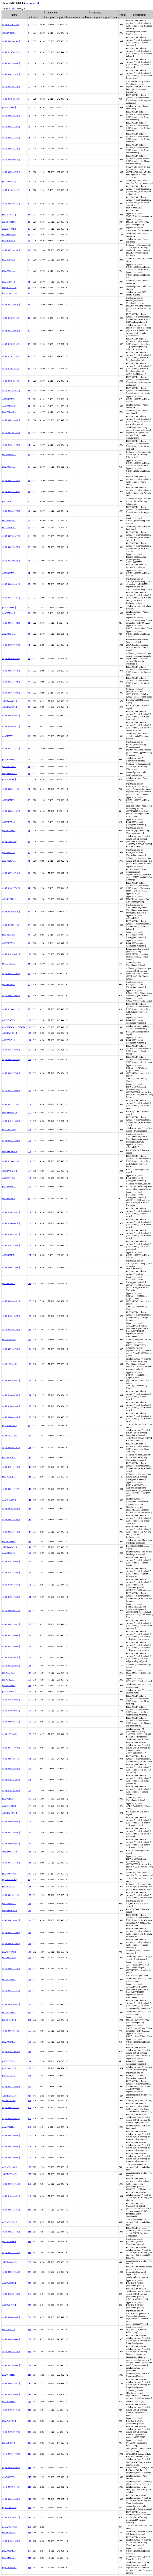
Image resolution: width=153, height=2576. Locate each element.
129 (29, 1329)
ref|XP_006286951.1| (11, 1301)
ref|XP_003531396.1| (11, 598)
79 (29, 701)
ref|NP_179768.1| (9, 1734)
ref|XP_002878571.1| (11, 1990)
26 (29, 229)
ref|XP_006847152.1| (11, 1968)
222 (29, 2305)
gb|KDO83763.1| (9, 271)
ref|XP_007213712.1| (11, 748)
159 (29, 1646)
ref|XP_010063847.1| (11, 1585)
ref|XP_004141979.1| (11, 1748)
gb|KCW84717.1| (9, 2305)
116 (29, 1161)
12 (29, 115)
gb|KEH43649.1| (9, 1541)
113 (29, 1129)
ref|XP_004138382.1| (11, 1920)
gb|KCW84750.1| (9, 2421)
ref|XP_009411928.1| (11, 2107)
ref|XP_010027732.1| (11, 888)
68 (29, 613)
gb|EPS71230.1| (8, 1680)
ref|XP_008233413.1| (11, 2232)
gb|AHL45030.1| (9, 1979)
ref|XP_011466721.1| (11, 1009)
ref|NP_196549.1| (9, 841)
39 (29, 304)
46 (29, 368)
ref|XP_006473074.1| (11, 547)
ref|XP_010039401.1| (11, 2410)
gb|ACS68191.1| (9, 2068)
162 (29, 1685)
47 (29, 381)
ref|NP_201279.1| (9, 1435)
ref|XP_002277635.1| (11, 2086)
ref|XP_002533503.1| (11, 973)
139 (29, 1673)
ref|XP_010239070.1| (11, 2051)
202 (29, 2020)
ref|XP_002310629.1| (11, 304)
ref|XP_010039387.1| (11, 2432)
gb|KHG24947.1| (9, 861)
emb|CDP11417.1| (9, 33)
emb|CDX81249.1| (10, 1171)
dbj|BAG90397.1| (9, 2507)
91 (29, 852)
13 (29, 126)
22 (29, 215)
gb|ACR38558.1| (9, 2401)
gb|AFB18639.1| (9, 2100)
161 (29, 1680)
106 (29, 1050)
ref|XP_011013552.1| (11, 318)
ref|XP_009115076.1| (11, 1759)
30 (29, 250)
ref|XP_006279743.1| (11, 1073)
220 (29, 2262)
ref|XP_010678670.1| (11, 1657)
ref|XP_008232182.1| (11, 480)
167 (29, 1711)
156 (29, 2031)
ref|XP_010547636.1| (11, 1597)
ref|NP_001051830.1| (11, 2454)
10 (29, 107)
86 (29, 736)
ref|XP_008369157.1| (11, 204)
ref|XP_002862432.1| (11, 811)
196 (29, 1943)
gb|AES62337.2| (8, 1553)
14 (29, 137)
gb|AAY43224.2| (9, 2375)
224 (29, 2232)
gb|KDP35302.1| (9, 229)
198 (29, 1979)
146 (29, 1519)
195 (29, 1957)
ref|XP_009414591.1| (11, 2004)
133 (29, 1380)
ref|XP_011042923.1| (11, 99)
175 (29, 1790)
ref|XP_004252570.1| (11, 74)
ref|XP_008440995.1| (11, 1417)
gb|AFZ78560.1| (8, 613)
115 (29, 1151)
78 (29, 693)
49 (29, 406)
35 (29, 748)
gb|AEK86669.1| (9, 759)
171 (29, 1748)
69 (29, 1425)
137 (29, 1435)
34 (29, 282)
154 (29, 1597)
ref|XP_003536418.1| (11, 1532)
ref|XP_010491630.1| (11, 1121)
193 (29, 1952)
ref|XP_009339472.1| (11, 115)
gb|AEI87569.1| (8, 736)
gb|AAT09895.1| (9, 181)
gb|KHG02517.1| (9, 1477)
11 (29, 86)
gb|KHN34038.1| (9, 501)
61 (29, 536)
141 (29, 1467)
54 (29, 445)
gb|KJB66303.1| (8, 2075)
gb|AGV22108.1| (9, 527)
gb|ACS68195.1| (9, 1957)
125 (29, 1267)
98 (29, 935)
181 (29, 1843)
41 (29, 330)
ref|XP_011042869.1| (11, 381)
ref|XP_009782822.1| (11, 536)
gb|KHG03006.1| (9, 1886)
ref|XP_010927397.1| (11, 1779)
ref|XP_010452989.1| (11, 1050)
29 (29, 789)
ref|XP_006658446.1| (11, 2339)
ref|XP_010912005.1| (11, 1245)
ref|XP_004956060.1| (11, 2157)
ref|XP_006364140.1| (11, 41)
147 (29, 1532)
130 (29, 1339)
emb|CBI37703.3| (9, 2174)
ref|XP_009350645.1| (11, 1646)
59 (29, 520)
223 (29, 2410)
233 (29, 2329)
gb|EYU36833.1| (9, 222)
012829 (12, 8)
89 (29, 1198)
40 (29, 318)
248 (29, 2487)
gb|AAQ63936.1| (9, 2477)
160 (29, 1657)
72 (29, 645)
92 (29, 861)
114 (29, 1140)
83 (29, 715)
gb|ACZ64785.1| (9, 779)
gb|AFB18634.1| (9, 1339)
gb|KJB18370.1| (8, 935)
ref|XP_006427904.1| (11, 1267)
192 (29, 1932)
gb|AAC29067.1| (9, 1799)
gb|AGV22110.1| (9, 2127)
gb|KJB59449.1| (8, 1178)
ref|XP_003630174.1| (11, 658)
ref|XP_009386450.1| (11, 2351)
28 (29, 240)
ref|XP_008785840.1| (11, 1768)
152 (29, 1572)
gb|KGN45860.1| (9, 1903)
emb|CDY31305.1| (10, 707)
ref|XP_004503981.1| (11, 715)
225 (29, 2241)
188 (29, 2051)
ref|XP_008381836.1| (11, 137)
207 (29, 2174)
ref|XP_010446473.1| (11, 1223)
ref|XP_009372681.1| (11, 2210)
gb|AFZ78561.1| (8, 282)
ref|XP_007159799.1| (11, 1349)
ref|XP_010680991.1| (11, 1711)
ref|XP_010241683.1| (11, 445)
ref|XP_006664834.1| (11, 2499)
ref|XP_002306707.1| (11, 172)
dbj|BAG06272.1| (9, 293)
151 (29, 1561)
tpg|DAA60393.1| (9, 1425)
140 (29, 1457)
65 (29, 584)
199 (29, 1990)
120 (29, 1186)
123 (29, 1245)
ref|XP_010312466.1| (11, 1572)
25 (29, 399)
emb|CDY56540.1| (10, 1910)
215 (29, 2157)
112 (29, 1121)
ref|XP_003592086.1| (11, 1665)
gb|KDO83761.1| (9, 520)
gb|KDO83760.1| (9, 573)
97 (29, 925)
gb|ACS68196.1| (9, 1129)
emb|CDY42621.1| (10, 1547)
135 (29, 1406)
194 (29, 2061)
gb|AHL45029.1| (9, 2012)
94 (29, 888)
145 (29, 1508)
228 (29, 2283)
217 (29, 2551)
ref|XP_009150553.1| (11, 1059)
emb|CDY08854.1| (10, 1112)
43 (29, 356)
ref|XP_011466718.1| (11, 1161)
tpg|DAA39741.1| (9, 2222)
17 (29, 172)
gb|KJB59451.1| (8, 1040)
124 (29, 1255)
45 (29, 811)
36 (29, 467)
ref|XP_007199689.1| (11, 560)
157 (29, 1624)
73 (29, 759)
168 (29, 1903)
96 (29, 911)
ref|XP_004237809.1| (11, 1932)
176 (29, 1799)
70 (29, 822)
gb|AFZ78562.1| (8, 240)
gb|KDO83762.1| (9, 399)
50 (29, 973)
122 (29, 1234)
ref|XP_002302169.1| (11, 86)
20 (29, 454)
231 (29, 2317)
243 (29, 2394)
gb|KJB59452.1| (8, 1020)
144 (29, 1500)
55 (29, 480)
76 (29, 671)
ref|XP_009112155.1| (11, 1104)
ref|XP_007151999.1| (11, 1090)
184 (29, 1886)
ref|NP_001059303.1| (11, 2467)
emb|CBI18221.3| (9, 287)
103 (29, 1033)
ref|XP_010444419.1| (11, 1467)
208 (29, 2100)
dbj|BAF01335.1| (9, 964)
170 (29, 1734)
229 (29, 2421)
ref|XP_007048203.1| (11, 693)
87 (29, 1879)
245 (29, 2454)
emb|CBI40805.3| (9, 2262)
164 (29, 1665)
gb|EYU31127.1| (9, 2020)
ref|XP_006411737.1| (11, 1489)
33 (29, 634)
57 (29, 501)
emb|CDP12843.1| (9, 773)
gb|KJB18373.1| (8, 943)
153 (29, 1585)
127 (29, 1301)
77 (29, 682)
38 (29, 293)
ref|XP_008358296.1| (11, 126)
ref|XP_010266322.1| (11, 2517)
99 (29, 943)
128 (29, 1316)
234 (29, 2532)
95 (29, 899)
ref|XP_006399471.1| (11, 1610)
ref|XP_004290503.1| (11, 420)
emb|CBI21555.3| (9, 2096)
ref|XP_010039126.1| (11, 2294)
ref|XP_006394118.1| (11, 789)
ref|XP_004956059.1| (11, 2146)
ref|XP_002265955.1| (11, 390)
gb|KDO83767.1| (9, 634)
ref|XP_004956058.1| (11, 2135)
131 (29, 1349)
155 (29, 1610)
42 (29, 344)
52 (29, 420)
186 (29, 2167)
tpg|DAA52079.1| (9, 1879)
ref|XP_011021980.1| (11, 356)
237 (29, 2351)
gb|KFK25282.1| (9, 1806)
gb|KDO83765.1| (9, 467)
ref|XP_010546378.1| (11, 1316)
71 (29, 984)
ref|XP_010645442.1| (11, 2196)
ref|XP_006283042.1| (11, 1380)
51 (29, 412)
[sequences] (32, 2)
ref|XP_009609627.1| (11, 726)
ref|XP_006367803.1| (11, 1943)
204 (29, 2075)
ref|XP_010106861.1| (11, 954)
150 (29, 1553)
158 (29, 1635)
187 (29, 1895)
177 (29, 1806)
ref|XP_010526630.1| (11, 1561)
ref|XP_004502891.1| (11, 1447)
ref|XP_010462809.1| (11, 1406)
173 (29, 1768)
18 (29, 181)
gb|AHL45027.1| (9, 1685)
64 (29, 573)
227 (29, 2272)
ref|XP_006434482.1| (11, 623)
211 (29, 2118)
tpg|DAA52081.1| (9, 2527)
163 (29, 2042)
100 (29, 1020)
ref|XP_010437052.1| (11, 1212)
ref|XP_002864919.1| (11, 911)
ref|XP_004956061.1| (11, 2118)
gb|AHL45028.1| (9, 1691)
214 (29, 2146)
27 (29, 234)
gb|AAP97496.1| (9, 107)
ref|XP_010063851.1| (11, 2184)
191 (29, 1920)
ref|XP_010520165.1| (11, 1790)
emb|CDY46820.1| (10, 701)
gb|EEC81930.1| (8, 2443)
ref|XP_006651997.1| (11, 2383)
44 (29, 964)
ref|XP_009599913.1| (11, 159)
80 (29, 707)
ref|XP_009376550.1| (11, 148)
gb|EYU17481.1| (9, 899)
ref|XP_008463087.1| (11, 1843)
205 (29, 2086)
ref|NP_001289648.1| (11, 2365)
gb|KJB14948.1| (8, 1198)
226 (29, 2252)
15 (29, 148)
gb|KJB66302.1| (8, 2061)
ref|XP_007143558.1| (11, 1863)
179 (29, 1821)
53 (29, 432)
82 (29, 766)
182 (29, 1852)
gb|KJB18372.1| (8, 852)
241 (29, 2517)
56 (29, 491)
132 (29, 1364)
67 (29, 607)
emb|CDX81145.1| (9, 1852)
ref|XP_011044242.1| (11, 190)
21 (29, 204)
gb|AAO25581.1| (9, 412)
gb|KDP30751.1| (9, 215)
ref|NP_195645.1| (9, 1364)
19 (29, 190)
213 (29, 2135)
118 (29, 1178)
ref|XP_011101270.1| (11, 24)
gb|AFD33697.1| (9, 1500)
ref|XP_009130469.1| (11, 671)
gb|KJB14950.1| (8, 1283)
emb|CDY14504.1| (10, 1033)
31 (29, 260)
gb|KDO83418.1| (9, 2551)
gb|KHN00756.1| (9, 766)
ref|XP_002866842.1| (11, 1329)
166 (29, 1700)
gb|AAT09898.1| (9, 1874)
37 (29, 287)
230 (29, 2432)
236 (29, 2443)
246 (29, 2467)
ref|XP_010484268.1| (11, 1395)
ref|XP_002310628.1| (11, 330)
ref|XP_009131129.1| (11, 1895)
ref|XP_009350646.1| (11, 1635)
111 (29, 1112)
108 (29, 1073)
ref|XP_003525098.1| (11, 511)
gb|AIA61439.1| (8, 260)
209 (29, 2222)
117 (29, 1171)
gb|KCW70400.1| (9, 2241)
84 (29, 726)
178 (29, 1813)
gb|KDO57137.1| (9, 1255)
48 (29, 390)
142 (29, 1477)
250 (29, 2527)
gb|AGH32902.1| (9, 2558)
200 (29, 2004)
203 (29, 2068)
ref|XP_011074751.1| (11, 52)
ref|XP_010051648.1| (11, 2541)
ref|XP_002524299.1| (11, 250)
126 (29, 1283)
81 (29, 995)
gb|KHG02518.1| (9, 1457)
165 (29, 1691)
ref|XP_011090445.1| (11, 925)
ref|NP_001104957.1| (11, 2487)
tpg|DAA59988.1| (9, 2167)
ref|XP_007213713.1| (11, 873)
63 (29, 560)
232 (29, 2507)
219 (29, 2196)
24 (29, 623)
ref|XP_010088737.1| (11, 645)
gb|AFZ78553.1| (8, 406)
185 (29, 1874)
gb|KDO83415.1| (9, 2042)
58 (29, 511)
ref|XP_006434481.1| (11, 584)
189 (29, 1910)
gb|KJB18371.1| (8, 822)
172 (29, 1759)
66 (29, 598)
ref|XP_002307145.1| (11, 432)
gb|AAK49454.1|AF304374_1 (14, 1027)
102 (29, 1027)
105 (29, 2541)
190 (29, 2401)
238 (29, 2567)
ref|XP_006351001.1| (11, 1624)
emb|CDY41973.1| (10, 1813)
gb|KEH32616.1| (9, 2532)
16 (29, 159)
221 (29, 2210)
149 (29, 1547)
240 (29, 2375)
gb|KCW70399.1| (9, 2283)
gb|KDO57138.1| (9, 800)
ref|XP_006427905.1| (11, 995)
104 (29, 1040)
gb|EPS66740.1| (8, 1673)
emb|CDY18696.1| (10, 1151)
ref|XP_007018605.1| (11, 2394)
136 (29, 1417)
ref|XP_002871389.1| (11, 1140)
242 (29, 2383)
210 (29, 2107)
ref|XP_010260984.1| (11, 1700)
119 (29, 1212)
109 (29, 1090)
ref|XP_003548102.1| (11, 491)
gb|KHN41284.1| (9, 454)
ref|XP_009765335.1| (11, 63)
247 (29, 2477)
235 (29, 2339)
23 (29, 222)
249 (29, 2499)
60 (29, 527)
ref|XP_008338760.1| (11, 1519)
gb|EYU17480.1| (9, 830)
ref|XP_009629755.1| (11, 1722)
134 (29, 1395)
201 (29, 2012)
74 (29, 830)
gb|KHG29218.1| (9, 1186)
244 (29, 2558)
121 (29, 1223)
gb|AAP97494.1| (9, 1952)
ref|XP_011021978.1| (11, 368)
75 (29, 658)
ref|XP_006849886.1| (11, 2317)
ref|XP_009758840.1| (11, 1832)
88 (29, 773)
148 (29, 1541)
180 (29, 1832)
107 (29, 1059)
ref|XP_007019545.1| (11, 1508)
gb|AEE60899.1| (9, 234)
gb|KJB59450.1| (8, 984)
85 (29, 1009)
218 (29, 2184)
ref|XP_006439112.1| (11, 2031)
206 (29, 2096)
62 (29, 547)
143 (29, 1489)
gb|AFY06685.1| (9, 607)
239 (29, 2365)
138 (29, 1447)
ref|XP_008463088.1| (11, 1821)
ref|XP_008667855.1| (11, 2272)
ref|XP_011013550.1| (11, 344)
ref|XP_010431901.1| (11, 1234)
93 (29, 873)
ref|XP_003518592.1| (11, 682)
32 (29, 800)
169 (29, 1722)
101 (29, 954)
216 (29, 2294)
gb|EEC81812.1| (8, 2329)
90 (29, 841)
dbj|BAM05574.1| (9, 2567)
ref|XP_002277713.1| (11, 2252)
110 (29, 1104)
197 (29, 1968)
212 (29, 2127)
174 (29, 1779)
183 (29, 1863)
